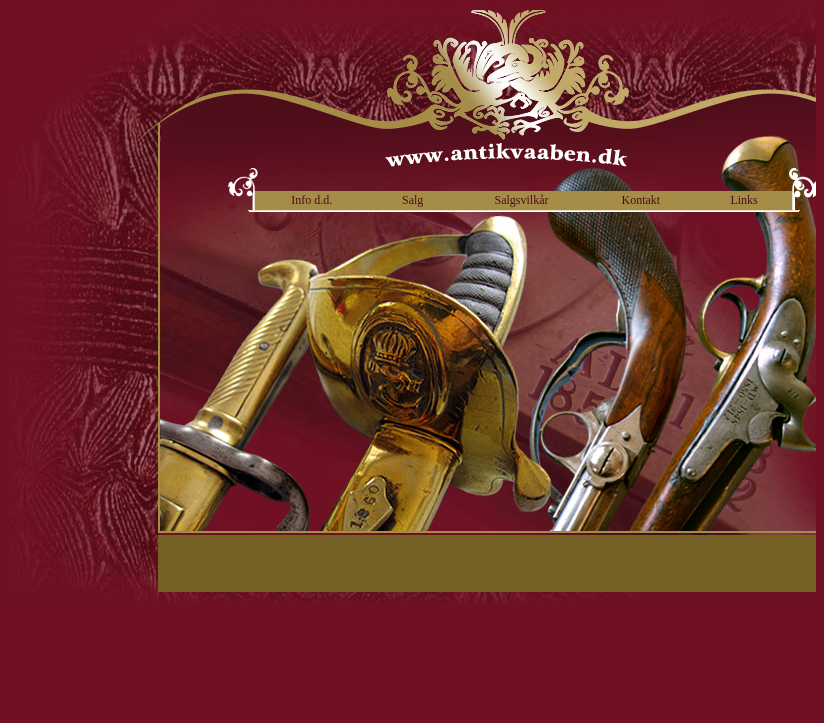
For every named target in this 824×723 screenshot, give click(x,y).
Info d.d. (311, 200)
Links (743, 200)
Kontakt (641, 200)
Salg (412, 200)
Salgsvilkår (521, 200)
